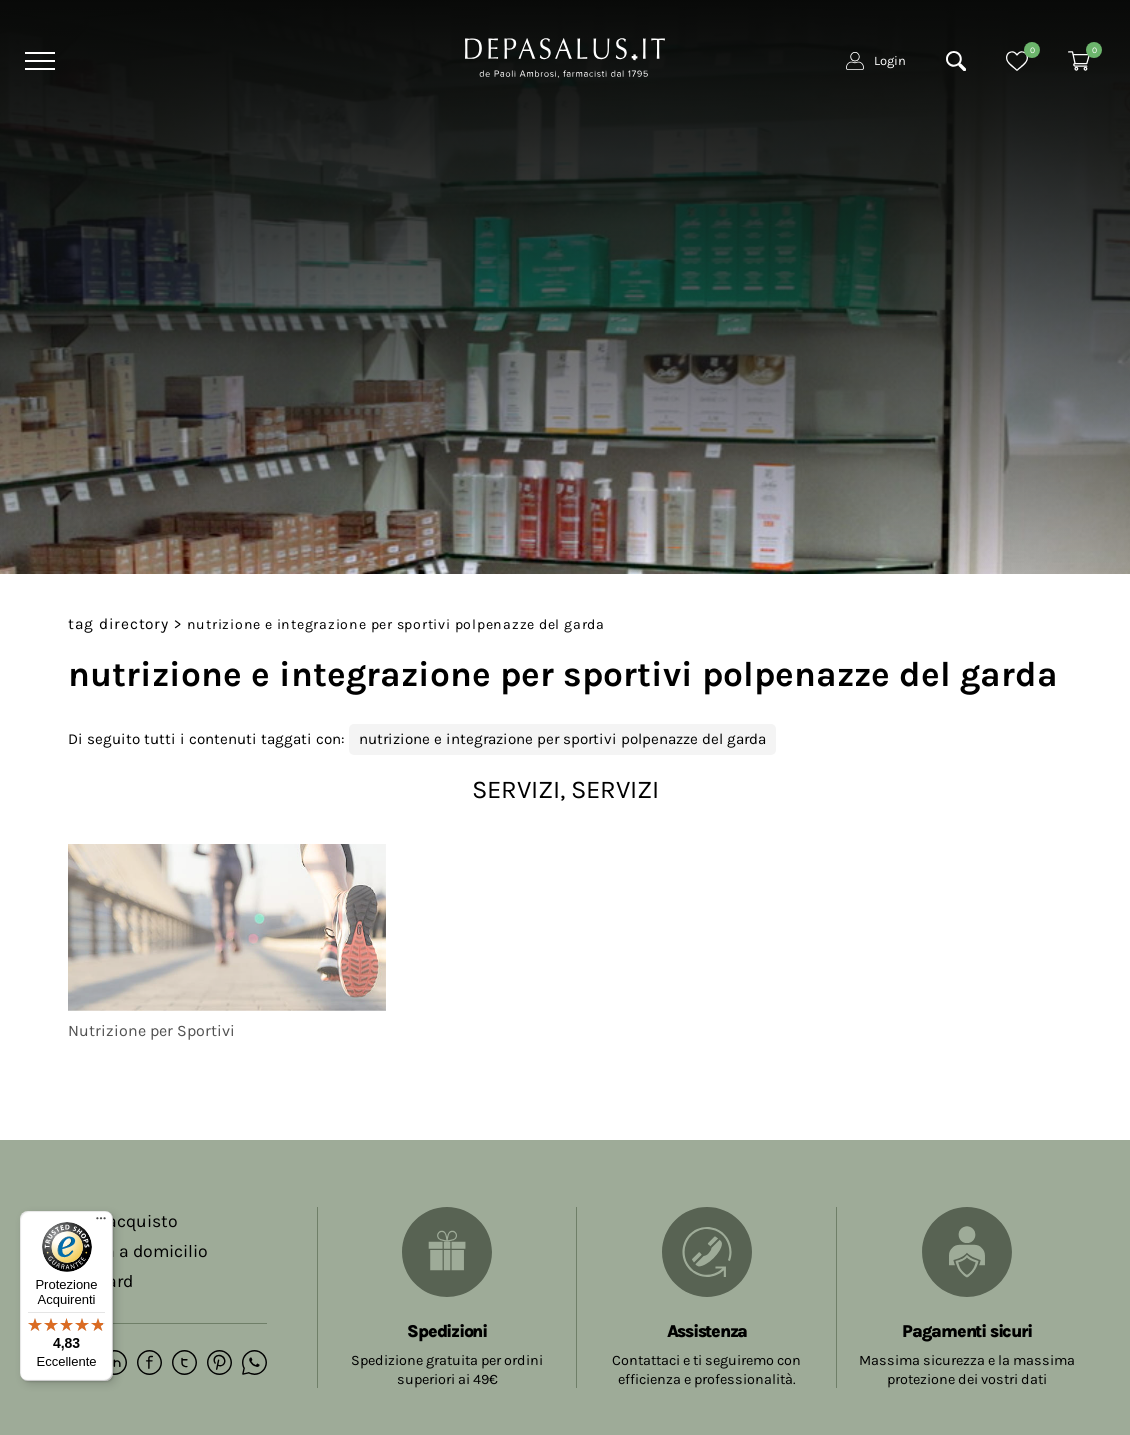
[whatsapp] (254, 1364)
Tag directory (118, 624)
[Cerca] (956, 61)
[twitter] (184, 1364)
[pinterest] (219, 1364)
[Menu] (37, 61)
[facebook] (149, 1364)
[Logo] (565, 56)
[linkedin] (114, 1364)
